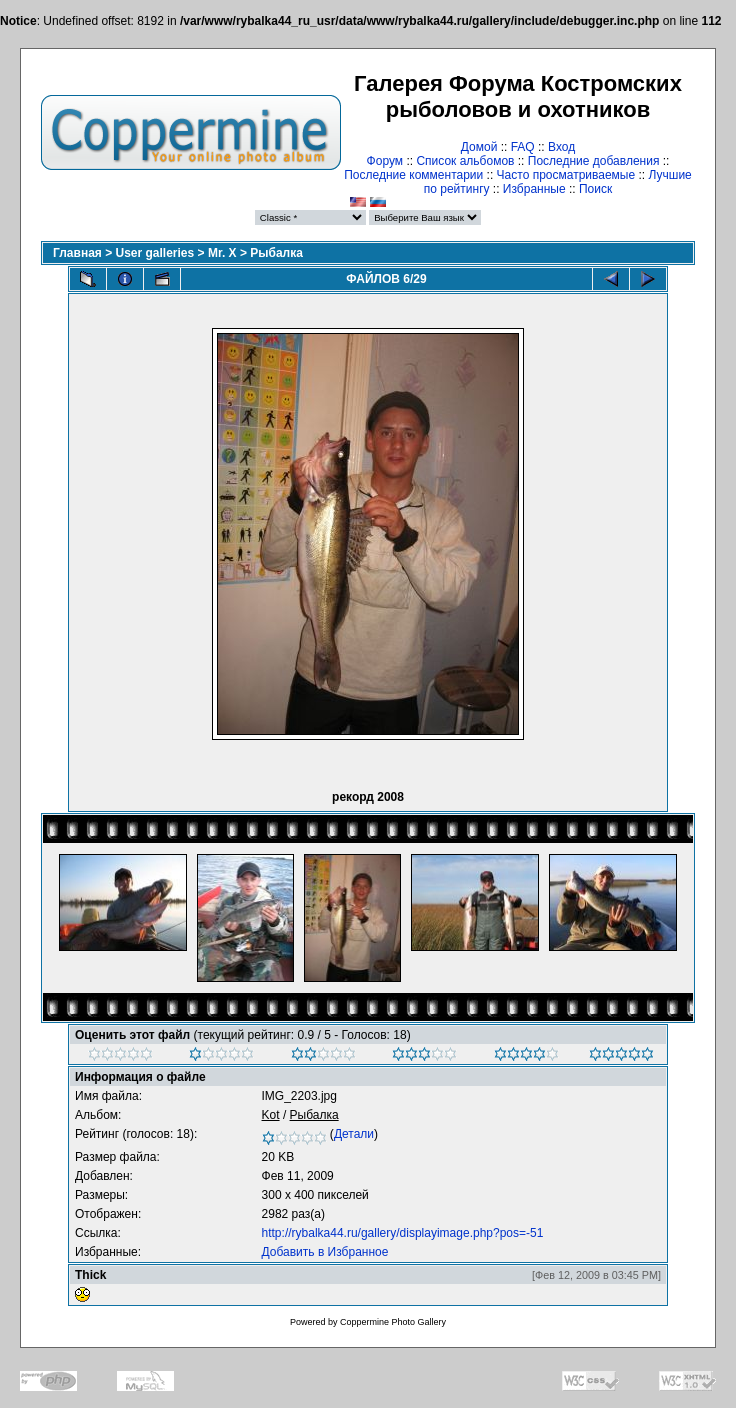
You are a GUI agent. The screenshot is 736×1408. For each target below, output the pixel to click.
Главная (77, 253)
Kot (271, 1115)
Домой (479, 147)
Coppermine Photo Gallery (393, 1322)
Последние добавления (594, 161)
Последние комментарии (413, 175)
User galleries (155, 253)
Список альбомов (465, 161)
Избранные (534, 189)
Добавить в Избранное (325, 1252)
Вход (561, 147)
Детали (354, 1134)
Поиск (595, 189)
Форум (385, 161)
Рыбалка (276, 253)
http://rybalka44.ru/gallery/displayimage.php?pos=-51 (403, 1233)
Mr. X (222, 253)
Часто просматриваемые (566, 175)
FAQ (523, 147)
